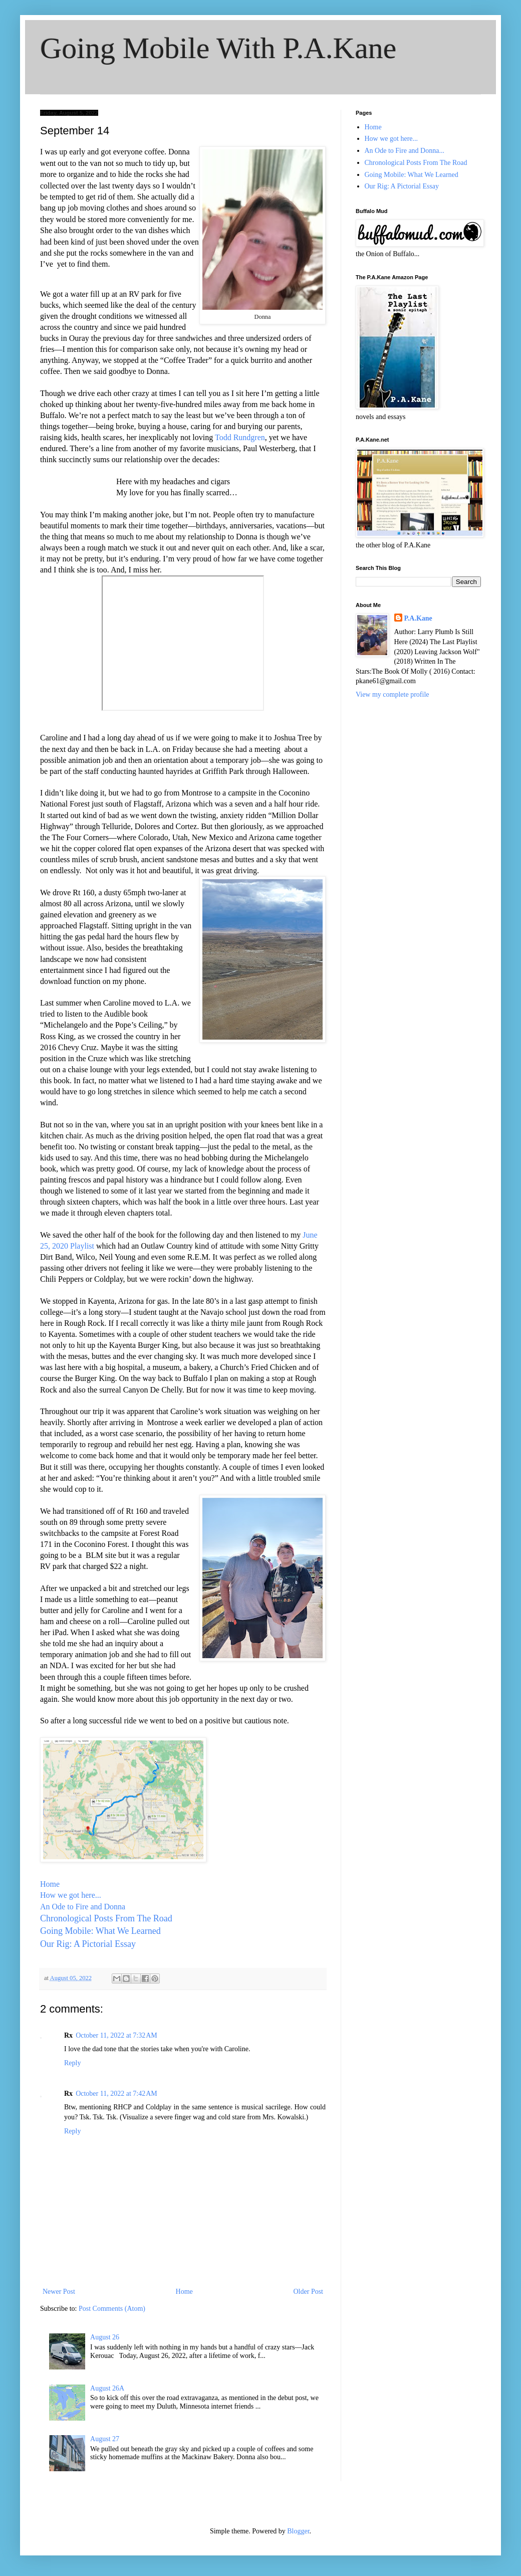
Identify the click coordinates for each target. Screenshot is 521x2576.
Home (50, 1884)
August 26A (107, 2388)
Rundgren (249, 437)
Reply (72, 2063)
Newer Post (59, 2291)
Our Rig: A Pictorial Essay (88, 1944)
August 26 (104, 2337)
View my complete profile (392, 694)
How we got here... (70, 1895)
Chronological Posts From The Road (107, 1918)
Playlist (82, 1246)
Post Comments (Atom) (112, 2308)
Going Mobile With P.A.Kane (218, 48)
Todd (224, 437)
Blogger (298, 2531)
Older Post (309, 2291)
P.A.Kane (418, 618)
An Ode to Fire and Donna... (404, 150)
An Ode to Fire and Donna (82, 1906)
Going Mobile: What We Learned (100, 1931)
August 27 (104, 2439)
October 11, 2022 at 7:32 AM (116, 2035)
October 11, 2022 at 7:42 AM (116, 2093)
